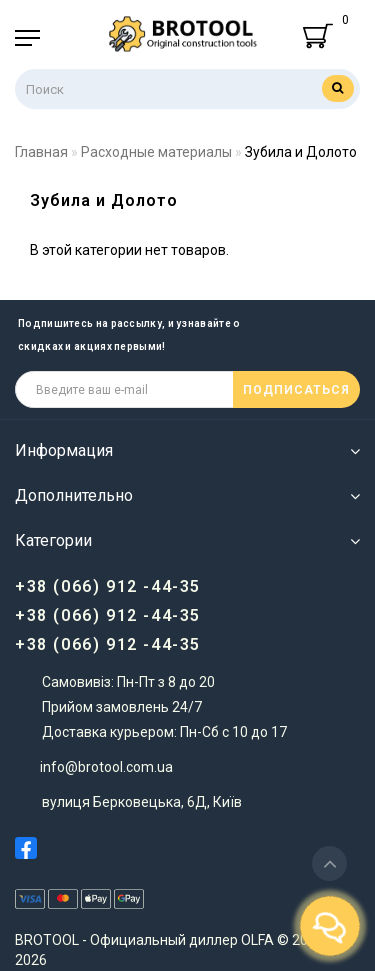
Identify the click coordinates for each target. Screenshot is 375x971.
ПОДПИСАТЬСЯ (296, 390)
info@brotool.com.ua (106, 767)
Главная (41, 152)
